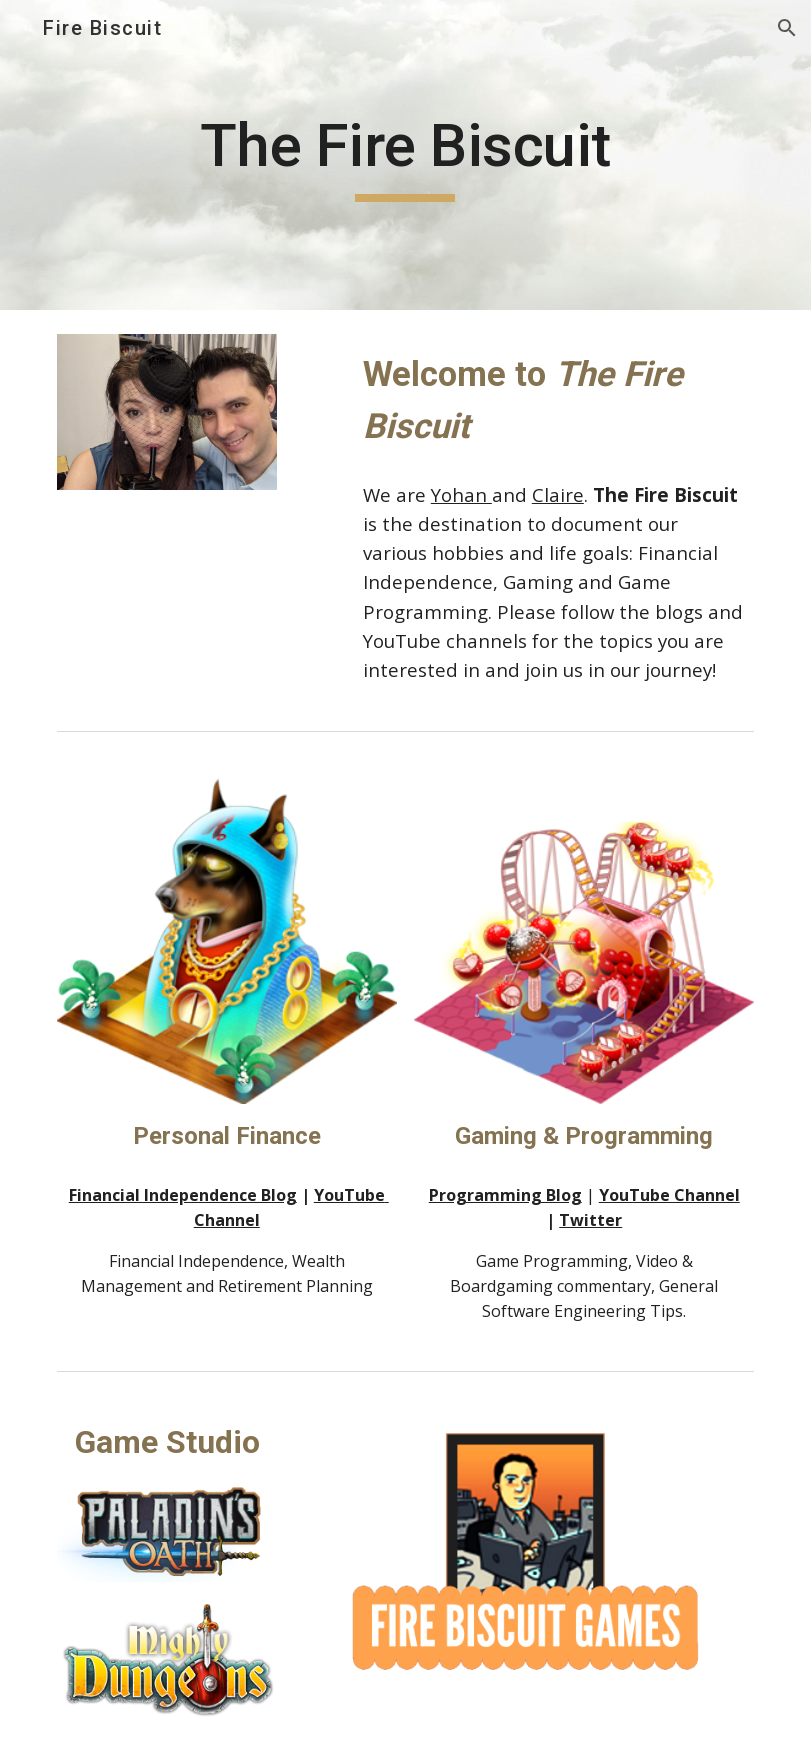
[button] (787, 28)
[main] (405, 155)
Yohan (461, 494)
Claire (558, 494)
